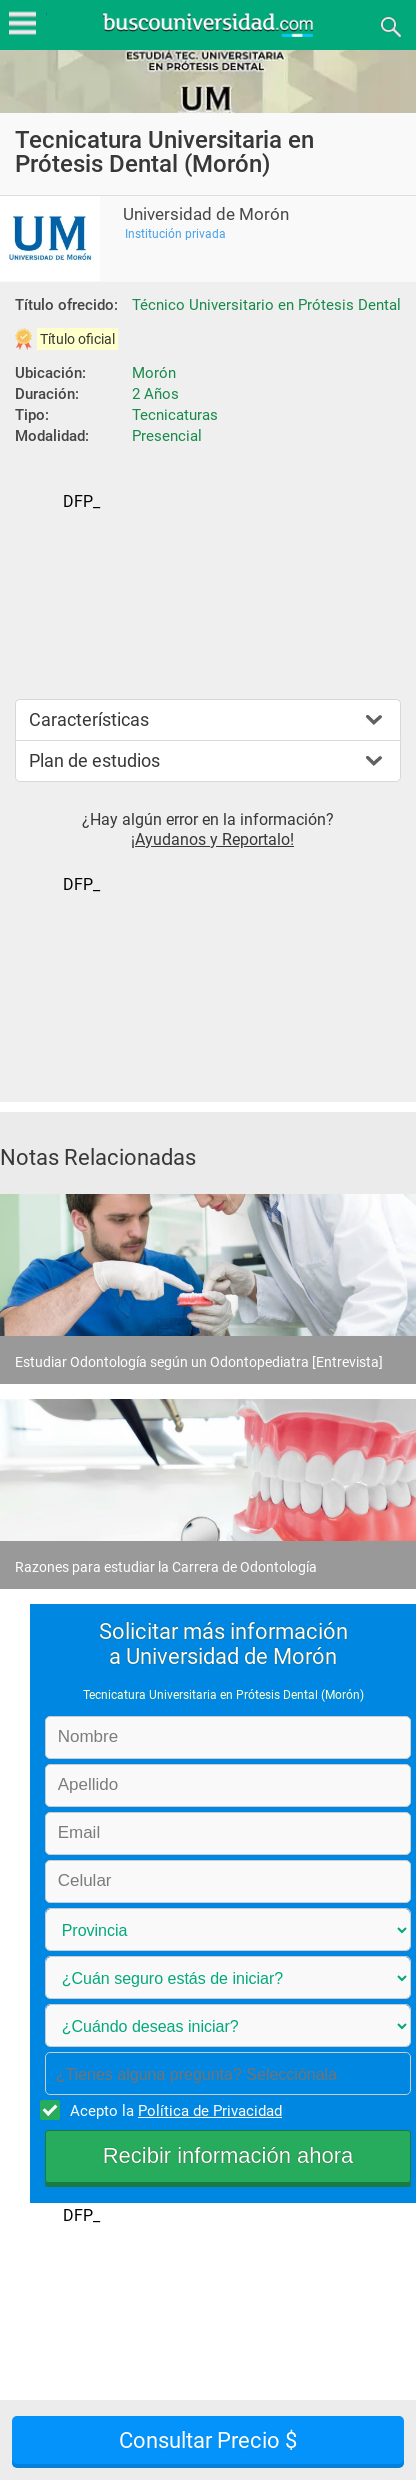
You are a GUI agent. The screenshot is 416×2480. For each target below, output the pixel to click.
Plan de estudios (94, 760)
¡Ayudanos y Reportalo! (212, 839)
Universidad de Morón (206, 214)
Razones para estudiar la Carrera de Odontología (166, 1567)
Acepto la (173, 2110)
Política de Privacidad (210, 2111)
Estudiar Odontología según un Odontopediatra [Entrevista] (199, 1362)
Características (89, 719)
